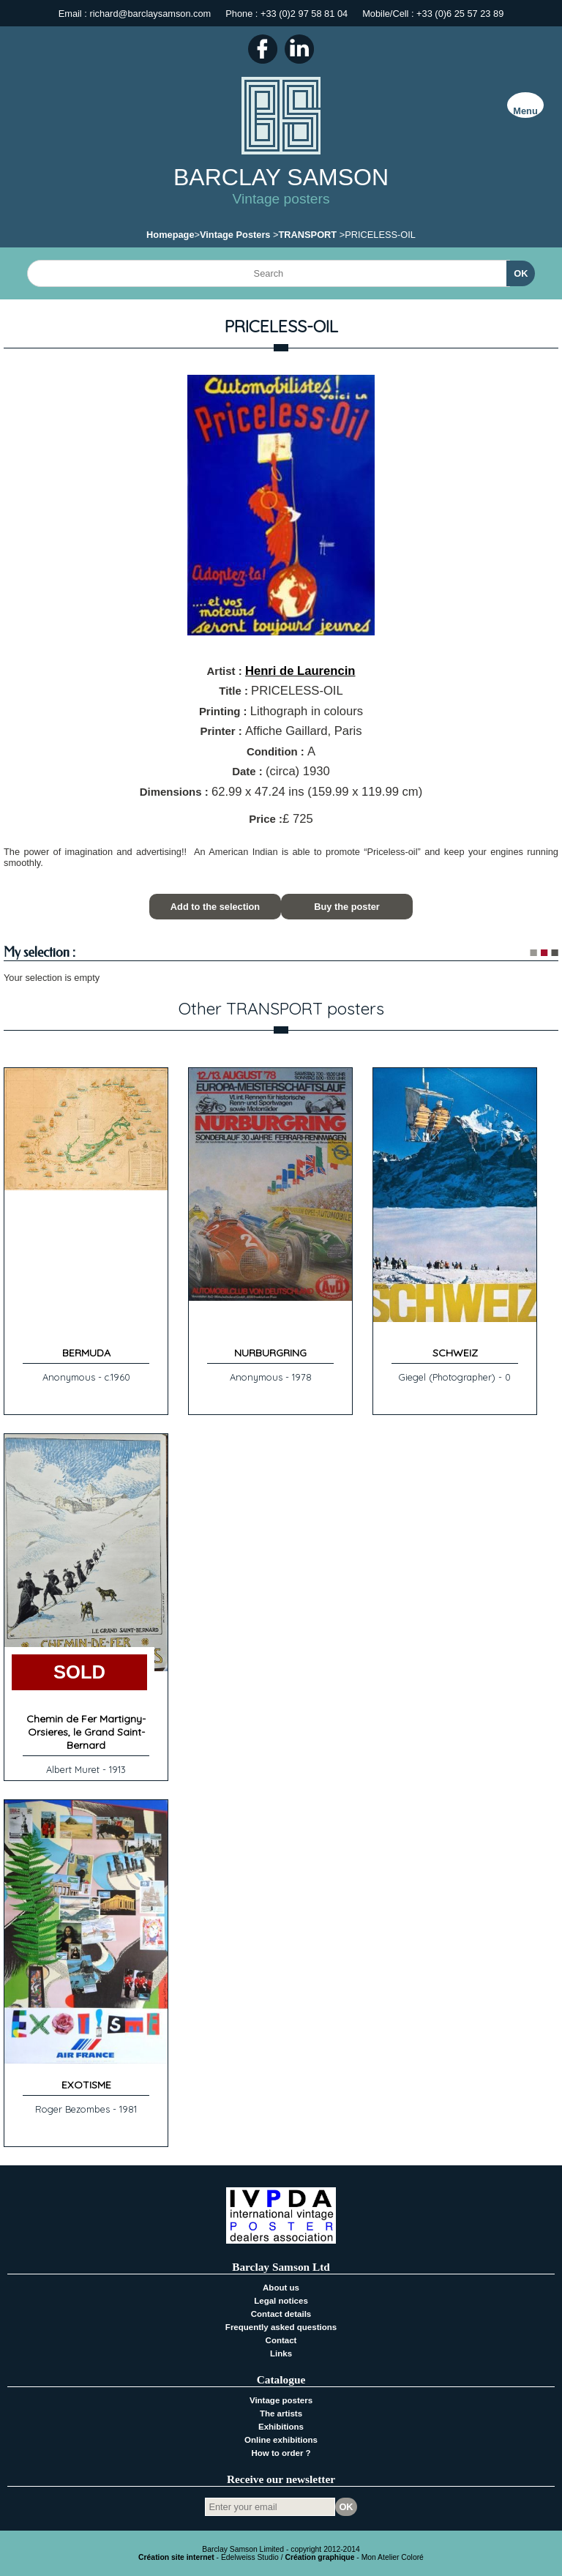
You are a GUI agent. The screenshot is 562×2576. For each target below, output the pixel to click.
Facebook (262, 49)
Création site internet (176, 2557)
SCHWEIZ (455, 1352)
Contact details (281, 2314)
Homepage (170, 234)
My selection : (39, 952)
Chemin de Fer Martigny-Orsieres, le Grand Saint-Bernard (86, 1732)
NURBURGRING (270, 1352)
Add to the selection (215, 906)
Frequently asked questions (281, 2327)
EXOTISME (86, 2084)
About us (281, 2287)
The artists (281, 2413)
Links (281, 2353)
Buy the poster (347, 906)
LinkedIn (299, 49)
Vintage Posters (235, 234)
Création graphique (319, 2557)
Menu (525, 110)
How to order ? (280, 2453)
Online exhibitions (281, 2439)
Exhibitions (281, 2426)
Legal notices (281, 2300)
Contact (281, 2340)
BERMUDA (86, 1352)
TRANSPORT (308, 234)
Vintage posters (281, 2400)
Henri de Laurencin (300, 671)
